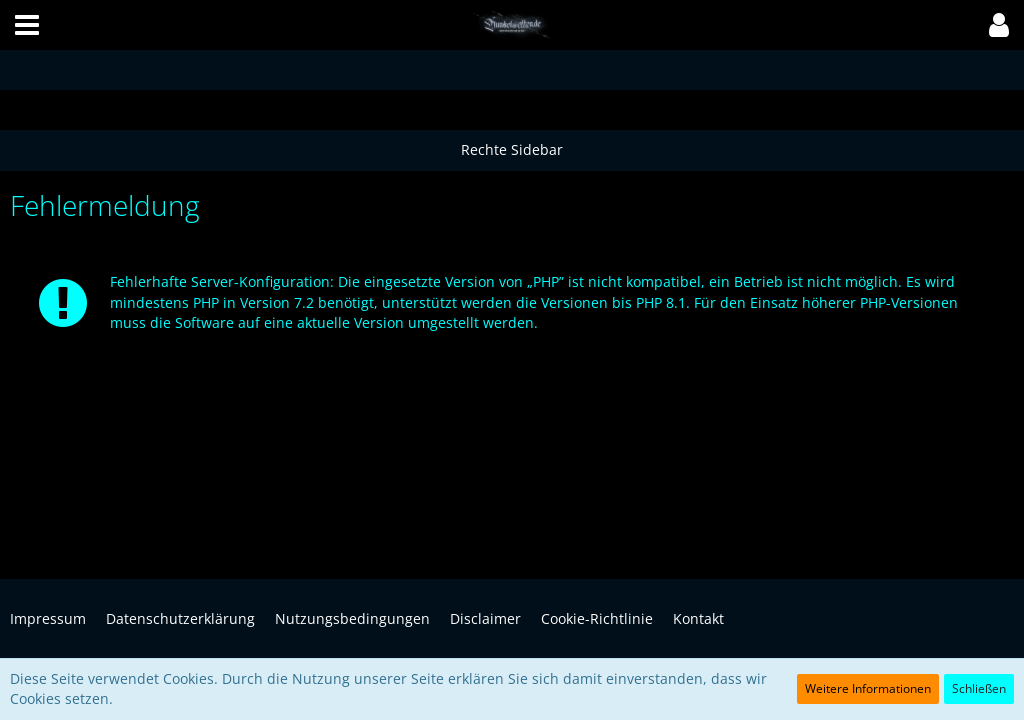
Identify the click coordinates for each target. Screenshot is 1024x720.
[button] (27, 25)
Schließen (979, 688)
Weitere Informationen (868, 688)
